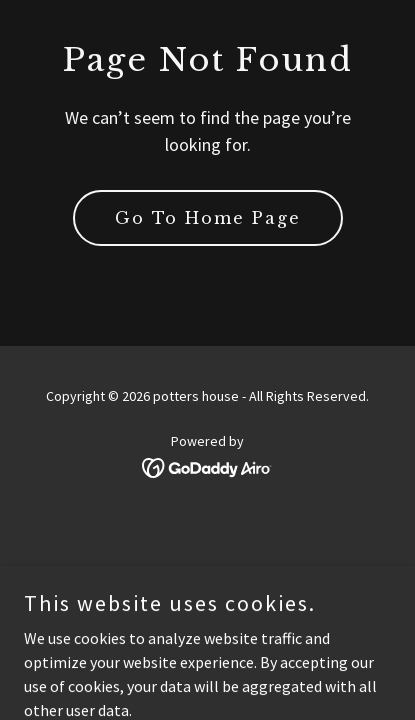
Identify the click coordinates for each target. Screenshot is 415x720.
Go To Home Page (208, 218)
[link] (207, 466)
